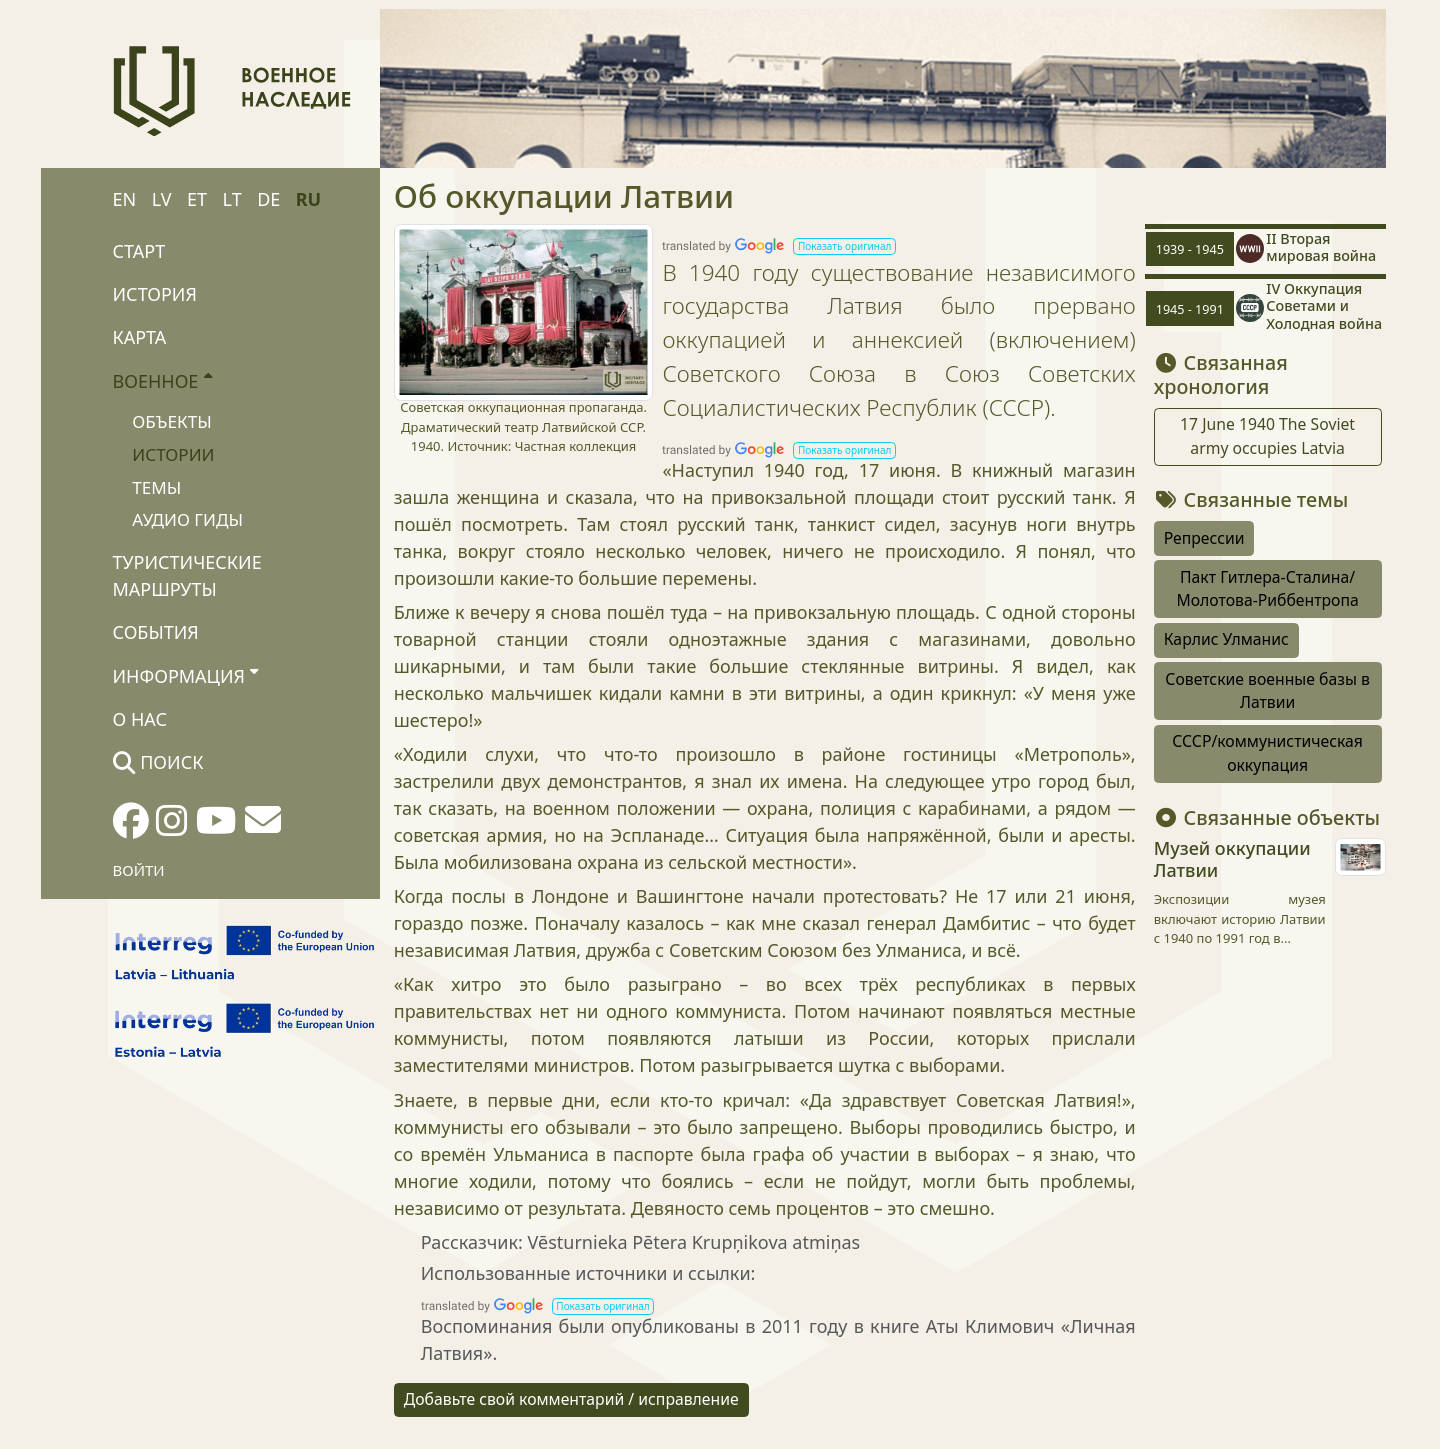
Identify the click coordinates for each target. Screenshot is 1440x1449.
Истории (173, 454)
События (156, 632)
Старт (139, 251)
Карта (140, 337)
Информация (186, 675)
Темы (156, 487)
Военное (162, 380)
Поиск (158, 762)
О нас (140, 719)
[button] (844, 246)
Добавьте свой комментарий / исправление (571, 1399)
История (155, 294)
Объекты (171, 421)
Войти (139, 870)
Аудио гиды (187, 519)
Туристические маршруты (187, 575)
